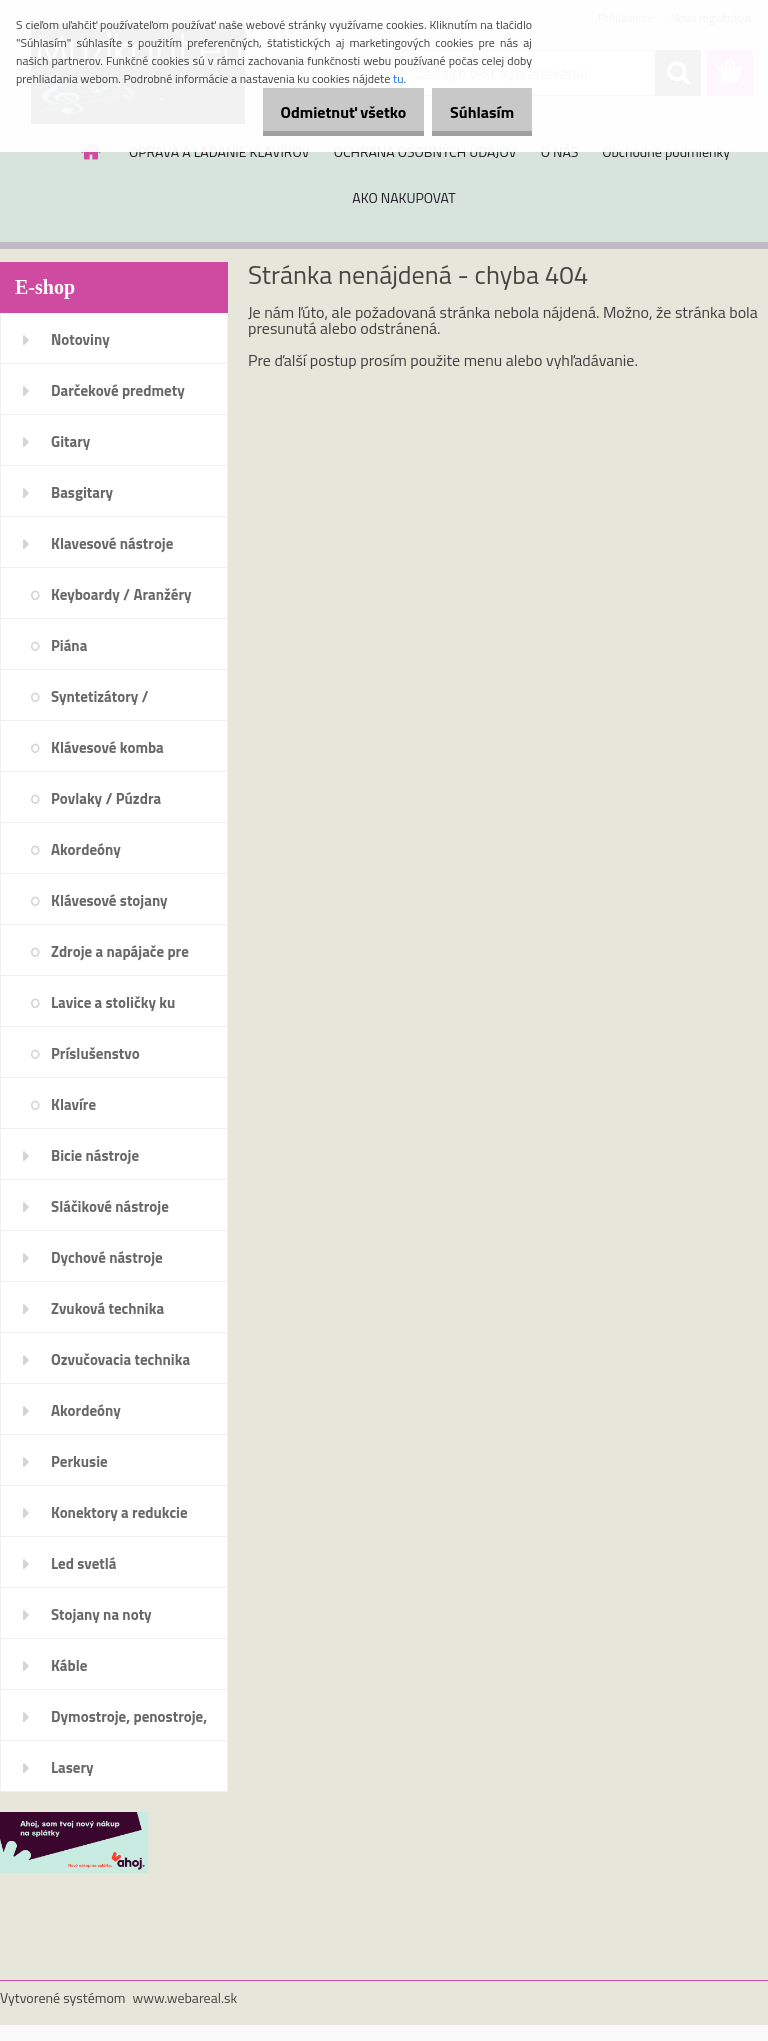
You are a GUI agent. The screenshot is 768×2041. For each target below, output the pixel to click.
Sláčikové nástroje (110, 1206)
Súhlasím (475, 112)
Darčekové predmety (118, 390)
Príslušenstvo (95, 1053)
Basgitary (82, 492)
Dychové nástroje (107, 1257)
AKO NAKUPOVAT (403, 197)
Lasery (72, 1767)
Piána (69, 645)
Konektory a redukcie (119, 1512)
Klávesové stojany (109, 900)
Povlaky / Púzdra (106, 798)
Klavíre (73, 1104)
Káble (69, 1665)
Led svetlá (83, 1563)
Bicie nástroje (95, 1155)
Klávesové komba (107, 747)
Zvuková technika (107, 1308)
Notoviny (80, 339)
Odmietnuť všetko (322, 112)
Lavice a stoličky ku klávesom (113, 1009)
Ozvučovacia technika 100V (120, 1366)
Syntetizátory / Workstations (100, 703)
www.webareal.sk (185, 1997)
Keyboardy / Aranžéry (121, 594)
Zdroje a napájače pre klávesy (120, 958)
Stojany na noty (101, 1614)
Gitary (70, 441)
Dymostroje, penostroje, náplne (129, 1723)
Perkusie (79, 1461)
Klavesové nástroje (112, 543)
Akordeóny (86, 849)
